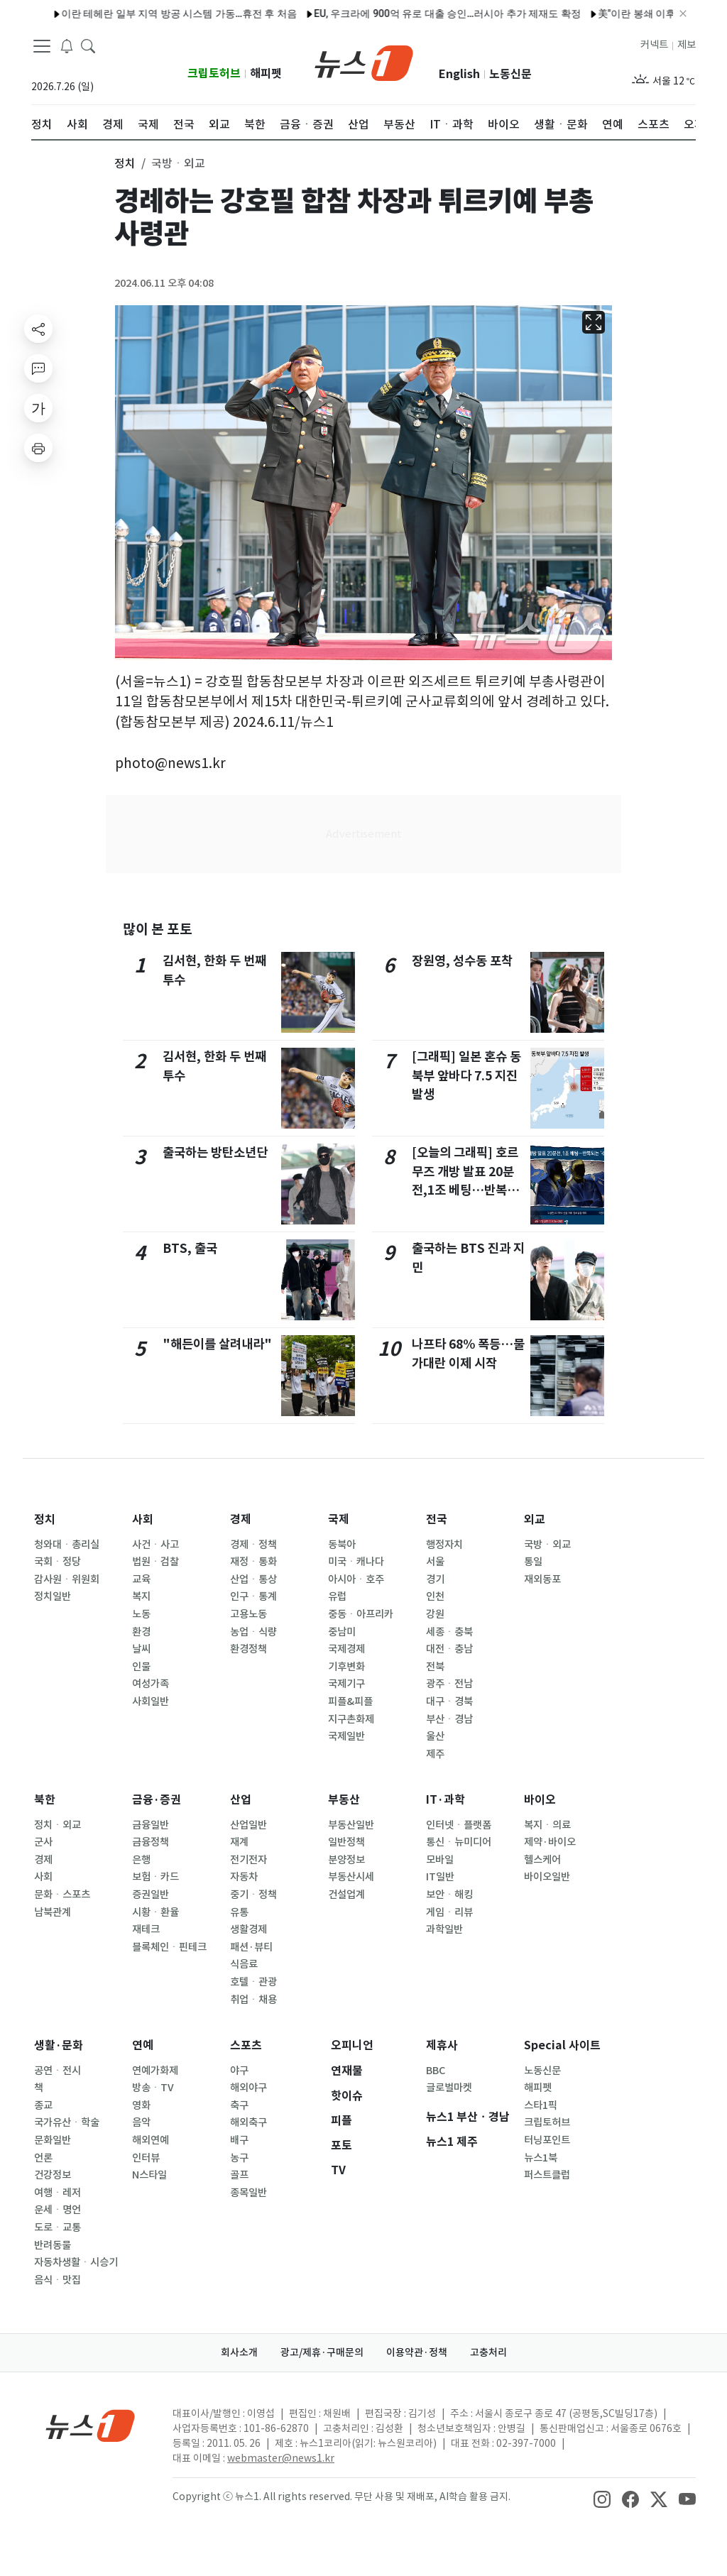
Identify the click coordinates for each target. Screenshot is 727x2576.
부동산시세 (351, 1876)
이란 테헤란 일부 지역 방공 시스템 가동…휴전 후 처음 (127, 13)
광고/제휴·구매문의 (322, 2352)
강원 (435, 1614)
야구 (239, 2070)
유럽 (337, 1596)
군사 (43, 1842)
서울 (435, 1561)
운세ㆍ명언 (57, 2209)
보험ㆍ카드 (155, 1876)
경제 (240, 1519)
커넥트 (654, 44)
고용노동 (248, 1614)
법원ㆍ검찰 (155, 1561)
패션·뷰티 (251, 1947)
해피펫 (266, 73)
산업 (240, 1799)
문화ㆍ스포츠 (62, 1894)
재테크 (146, 1929)
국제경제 (346, 1649)
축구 (239, 2105)
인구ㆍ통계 (253, 1596)
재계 (239, 1842)
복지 (141, 1596)
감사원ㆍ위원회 (66, 1579)
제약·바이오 (550, 1842)
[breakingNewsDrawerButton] (67, 45)
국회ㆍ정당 (57, 1561)
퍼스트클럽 (547, 2175)
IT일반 (440, 1876)
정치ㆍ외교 (57, 1825)
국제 (338, 1519)
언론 (43, 2158)
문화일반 (52, 2140)
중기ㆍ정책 (253, 1894)
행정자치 (444, 1544)
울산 (435, 1736)
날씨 (141, 1649)
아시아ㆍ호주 (356, 1579)
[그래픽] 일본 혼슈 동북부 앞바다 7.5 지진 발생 (466, 1075)
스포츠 (246, 2045)
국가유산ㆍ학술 (66, 2122)
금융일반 (150, 1825)
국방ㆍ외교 (547, 1544)
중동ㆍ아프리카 (360, 1614)
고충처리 (488, 2352)
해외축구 (248, 2122)
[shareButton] (38, 328)
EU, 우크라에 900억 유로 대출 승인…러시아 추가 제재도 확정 (395, 13)
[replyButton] (38, 368)
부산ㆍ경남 (449, 1719)
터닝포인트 (547, 2140)
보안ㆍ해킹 (449, 1894)
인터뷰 (146, 2158)
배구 (239, 2140)
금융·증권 (156, 1799)
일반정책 (346, 1842)
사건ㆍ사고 (155, 1544)
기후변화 (346, 1666)
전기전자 (248, 1859)
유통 (239, 1912)
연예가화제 (155, 2070)
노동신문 (510, 74)
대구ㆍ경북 (449, 1701)
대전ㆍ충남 (449, 1649)
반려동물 (52, 2245)
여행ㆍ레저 (57, 2192)
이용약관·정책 (416, 2352)
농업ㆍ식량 (253, 1632)
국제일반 (346, 1736)
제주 (435, 1754)
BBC (435, 2070)
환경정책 (248, 1649)
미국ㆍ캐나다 (356, 1561)
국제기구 (346, 1683)
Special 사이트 (562, 2045)
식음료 (244, 1964)
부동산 (344, 1799)
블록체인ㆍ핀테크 (169, 1947)
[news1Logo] (90, 2425)
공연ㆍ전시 (57, 2070)
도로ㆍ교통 (57, 2227)
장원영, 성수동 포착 (462, 961)
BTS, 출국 (190, 1248)
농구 (239, 2158)
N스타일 (149, 2175)
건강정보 (52, 2175)
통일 (533, 1561)
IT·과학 (445, 1799)
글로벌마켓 (449, 2087)
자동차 (244, 1876)
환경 (141, 1632)
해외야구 (248, 2087)
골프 (239, 2175)
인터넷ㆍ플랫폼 (458, 1825)
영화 (141, 2105)
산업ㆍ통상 (253, 1579)
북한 (44, 1799)
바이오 (540, 1799)
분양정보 (346, 1859)
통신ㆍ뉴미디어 (458, 1842)
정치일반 (52, 1596)
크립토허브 (214, 73)
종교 (43, 2105)
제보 (686, 44)
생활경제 (248, 1929)
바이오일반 (547, 1876)
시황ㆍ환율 (155, 1912)
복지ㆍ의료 (547, 1825)
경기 (435, 1579)
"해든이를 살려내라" (217, 1344)
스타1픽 (540, 2105)
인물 (141, 1666)
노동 (141, 1614)
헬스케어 (542, 1859)
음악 (141, 2122)
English (459, 74)
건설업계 (346, 1894)
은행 (141, 1859)
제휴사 (442, 2045)
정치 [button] (125, 163)
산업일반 (248, 1825)
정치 (44, 1519)
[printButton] (38, 448)
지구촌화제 (351, 1719)
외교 (534, 1519)
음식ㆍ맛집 (57, 2280)
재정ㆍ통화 (253, 1561)
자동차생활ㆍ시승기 (76, 2262)
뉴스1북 (540, 2158)
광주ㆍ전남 (449, 1683)
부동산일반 (351, 1825)
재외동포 (542, 1579)
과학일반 (444, 1929)
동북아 (342, 1544)
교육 (141, 1579)
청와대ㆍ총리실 (66, 1544)
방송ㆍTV (153, 2087)
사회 (142, 1519)
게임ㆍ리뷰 (449, 1912)
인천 (435, 1596)
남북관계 (52, 1912)
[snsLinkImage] (602, 2498)
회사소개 (239, 2352)
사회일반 (150, 1701)
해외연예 (150, 2140)
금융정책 (150, 1842)
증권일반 (150, 1894)
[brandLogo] (364, 62)
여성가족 (150, 1683)
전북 (435, 1666)
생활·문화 (58, 2045)
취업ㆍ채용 (253, 1999)
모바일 (440, 1859)
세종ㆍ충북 (449, 1632)
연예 (142, 2045)
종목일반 (248, 2192)
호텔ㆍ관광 (253, 1981)
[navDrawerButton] (42, 46)
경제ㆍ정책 (253, 1544)
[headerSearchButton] (88, 45)
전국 (436, 1519)
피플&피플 (350, 1701)
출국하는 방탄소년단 (215, 1152)
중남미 (342, 1632)
